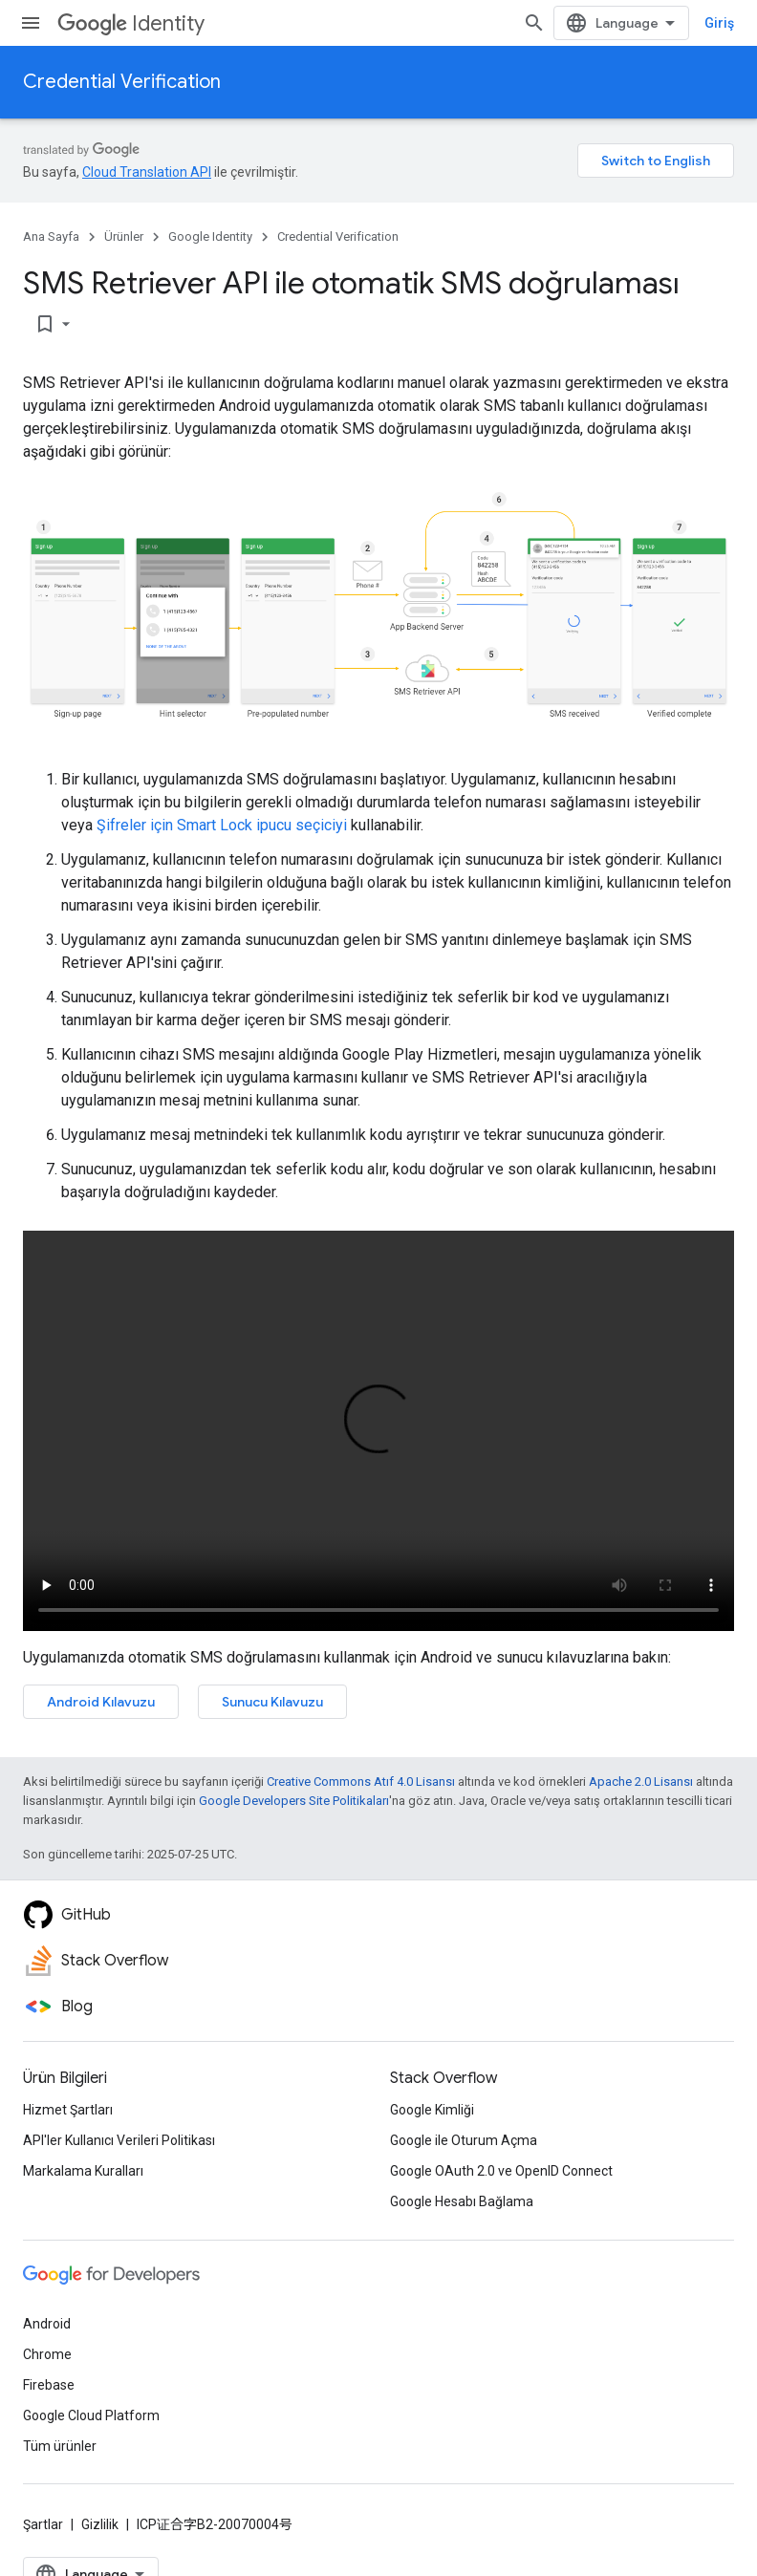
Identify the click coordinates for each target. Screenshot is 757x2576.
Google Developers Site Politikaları (294, 1800)
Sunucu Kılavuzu (272, 1701)
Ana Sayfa (51, 236)
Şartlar (43, 2524)
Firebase (49, 2385)
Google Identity (210, 236)
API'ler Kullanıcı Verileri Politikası (119, 2140)
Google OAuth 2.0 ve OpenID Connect (501, 2171)
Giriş (719, 23)
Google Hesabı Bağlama (461, 2201)
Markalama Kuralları (83, 2171)
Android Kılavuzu (101, 1701)
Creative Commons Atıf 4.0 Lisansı (361, 1781)
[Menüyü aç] (30, 23)
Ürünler (123, 236)
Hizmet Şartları (68, 2109)
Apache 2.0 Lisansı (641, 1781)
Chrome (47, 2354)
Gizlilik (100, 2524)
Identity (131, 23)
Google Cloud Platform (91, 2415)
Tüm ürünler (60, 2446)
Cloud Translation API (146, 172)
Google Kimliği (432, 2109)
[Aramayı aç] (534, 22)
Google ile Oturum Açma (463, 2140)
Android (47, 2323)
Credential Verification (122, 82)
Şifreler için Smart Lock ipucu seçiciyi (222, 825)
